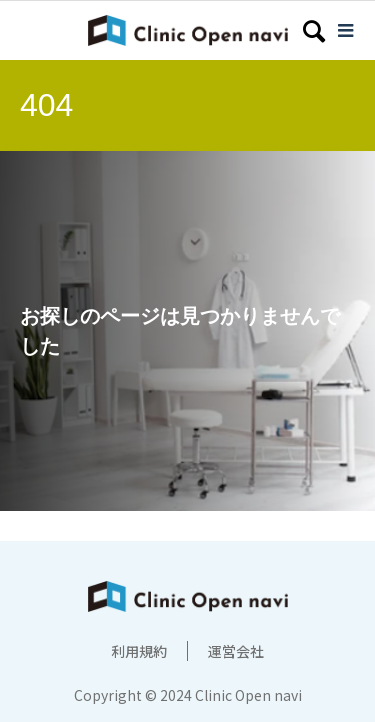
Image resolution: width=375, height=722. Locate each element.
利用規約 (139, 651)
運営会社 (236, 651)
